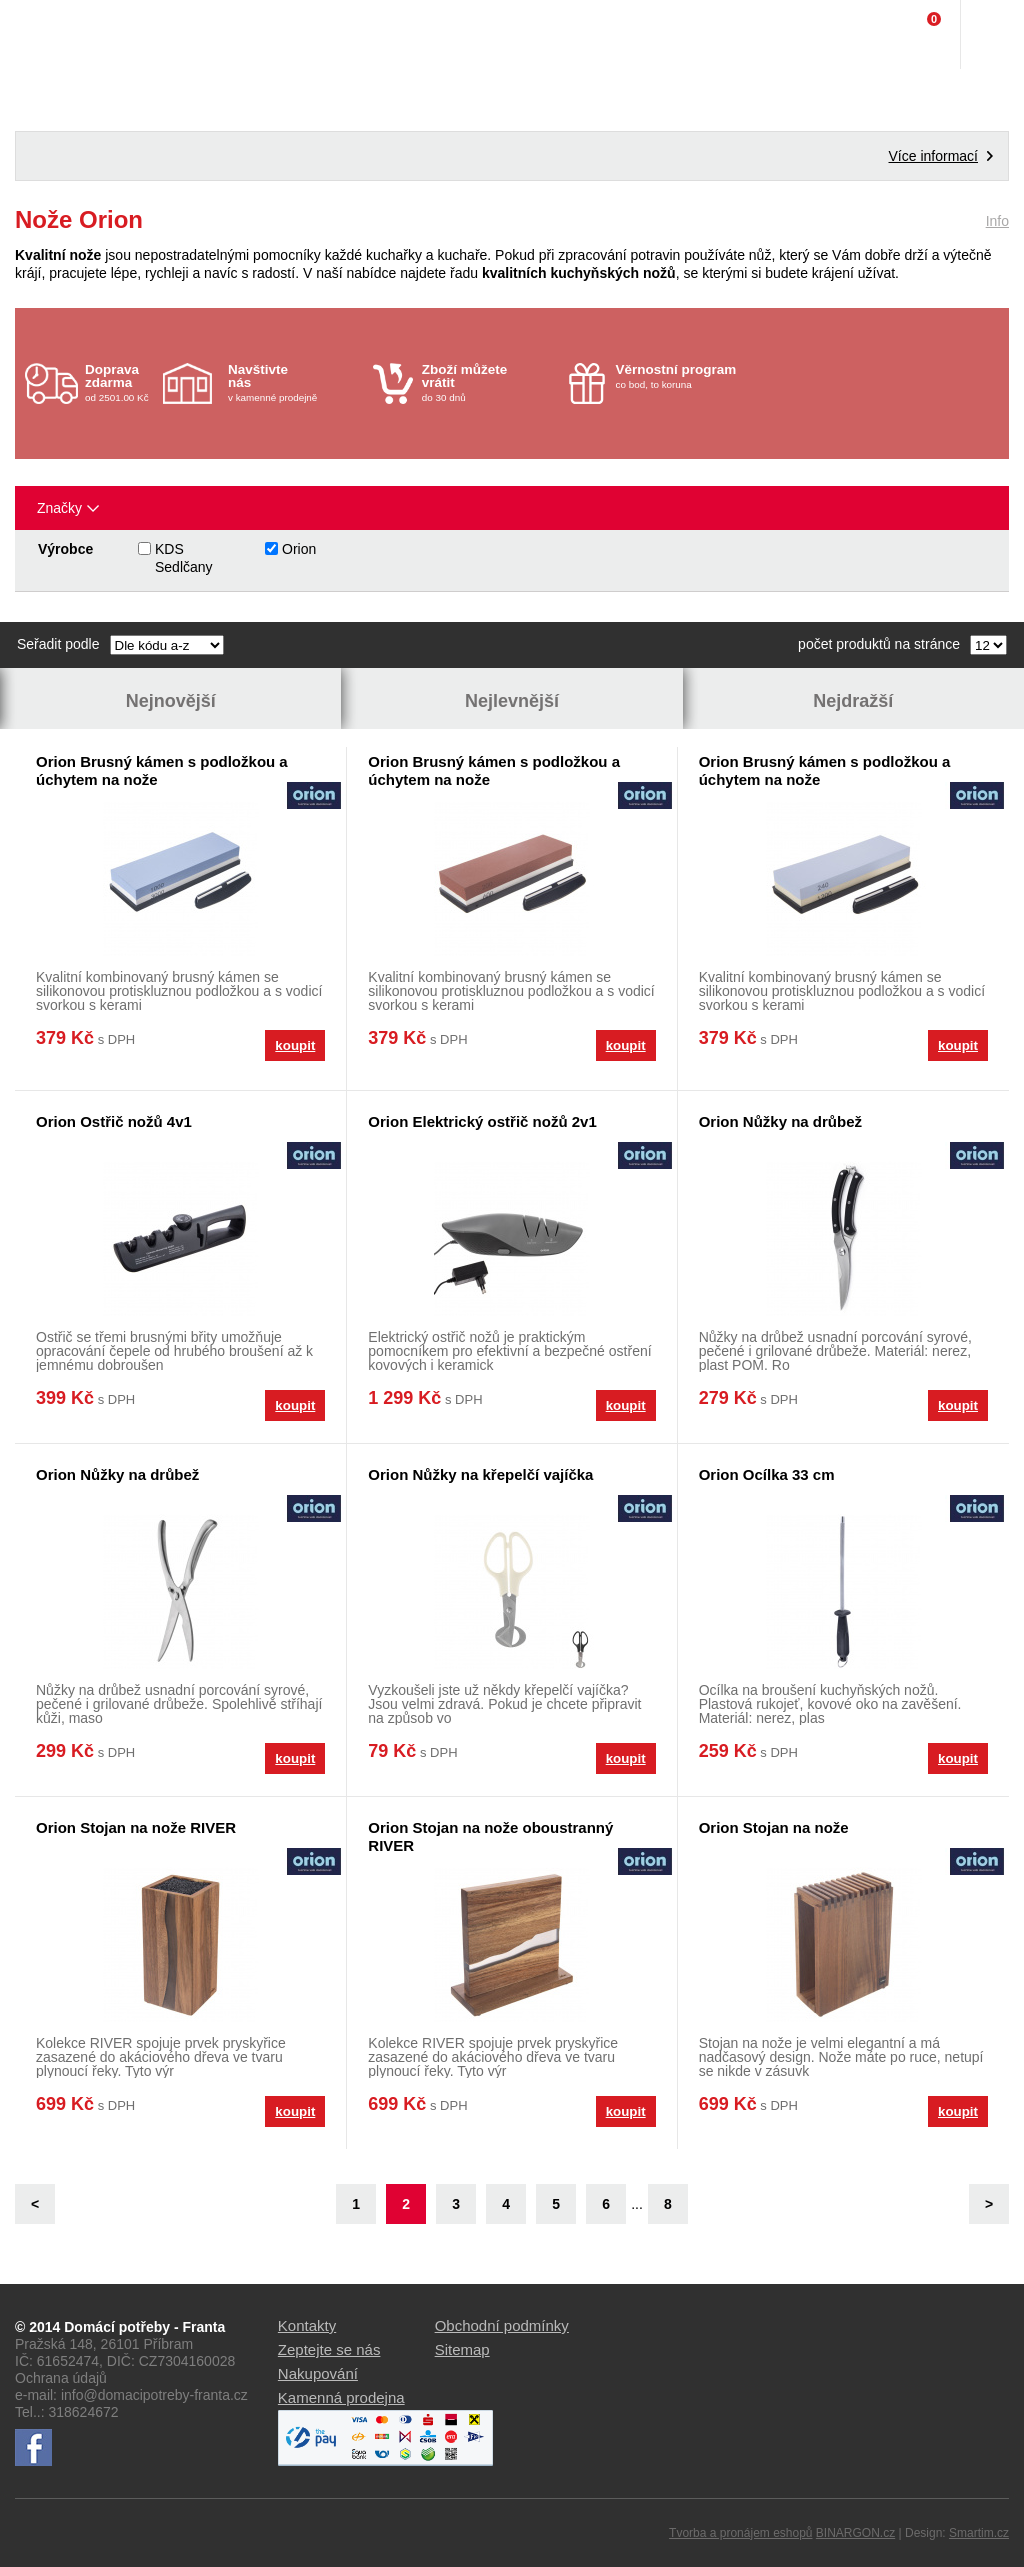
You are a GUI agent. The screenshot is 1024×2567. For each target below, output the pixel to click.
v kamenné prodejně (295, 382)
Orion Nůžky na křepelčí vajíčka (480, 1474)
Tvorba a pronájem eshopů (740, 2533)
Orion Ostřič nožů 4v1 (114, 1121)
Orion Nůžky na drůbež (780, 1121)
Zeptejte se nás (329, 2349)
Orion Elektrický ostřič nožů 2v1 (482, 1121)
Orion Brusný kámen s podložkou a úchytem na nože (162, 770)
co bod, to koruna (683, 376)
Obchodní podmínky (502, 2325)
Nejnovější (171, 701)
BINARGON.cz (855, 2533)
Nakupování (318, 2373)
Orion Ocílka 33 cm (767, 1474)
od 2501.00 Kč (121, 382)
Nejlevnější (512, 701)
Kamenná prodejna (341, 2397)
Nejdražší (853, 701)
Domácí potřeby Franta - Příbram (56, 35)
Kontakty (307, 2325)
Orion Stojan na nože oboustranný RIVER (490, 1836)
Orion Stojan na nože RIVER (136, 1827)
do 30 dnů (489, 382)
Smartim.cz (979, 2533)
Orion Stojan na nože (774, 1827)
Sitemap (462, 2349)
